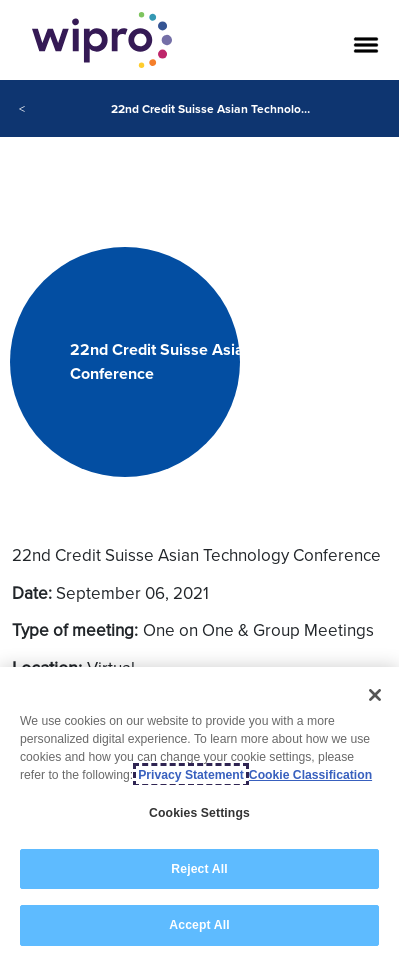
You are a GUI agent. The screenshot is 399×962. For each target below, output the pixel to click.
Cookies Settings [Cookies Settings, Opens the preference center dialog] (199, 813)
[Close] (375, 695)
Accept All (199, 925)
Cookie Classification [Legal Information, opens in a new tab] (310, 775)
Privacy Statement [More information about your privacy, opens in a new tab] (191, 775)
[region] (199, 814)
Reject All (199, 869)
